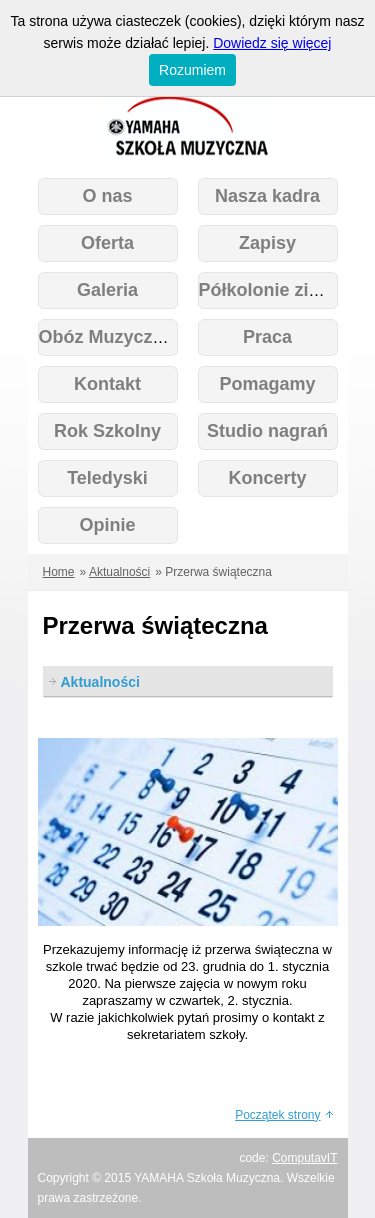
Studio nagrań (267, 431)
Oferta (107, 243)
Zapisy (267, 243)
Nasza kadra (267, 196)
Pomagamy (267, 384)
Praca (267, 337)
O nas (107, 196)
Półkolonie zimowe (279, 290)
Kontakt (107, 384)
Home (59, 572)
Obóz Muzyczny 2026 (129, 337)
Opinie (107, 525)
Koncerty (267, 478)
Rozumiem (192, 70)
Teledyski (107, 478)
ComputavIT (304, 1158)
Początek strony (277, 1115)
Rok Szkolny (107, 431)
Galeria (107, 290)
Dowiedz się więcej (272, 43)
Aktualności (119, 572)
